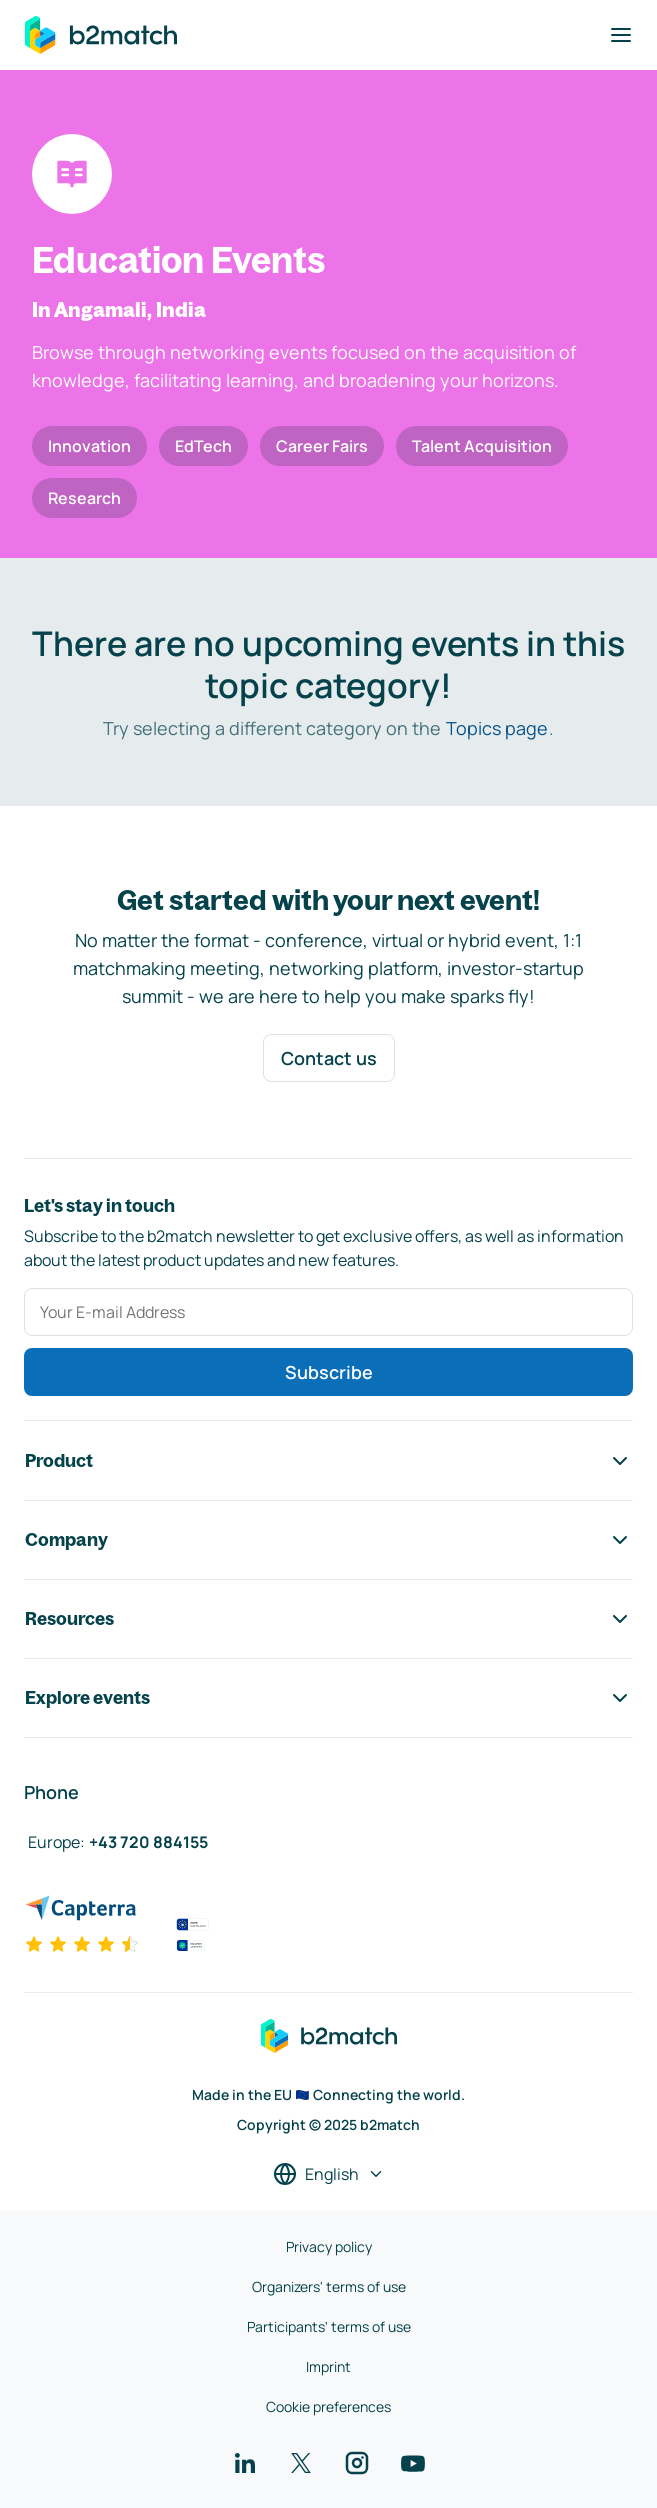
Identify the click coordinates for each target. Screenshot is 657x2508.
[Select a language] (329, 2174)
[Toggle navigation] (621, 35)
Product (328, 1461)
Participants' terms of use (329, 2326)
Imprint (328, 2366)
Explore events (328, 1698)
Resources (328, 1619)
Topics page (497, 728)
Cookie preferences (328, 2406)
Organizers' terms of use (329, 2286)
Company (328, 1540)
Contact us (329, 1058)
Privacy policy (329, 2246)
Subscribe (329, 1372)
